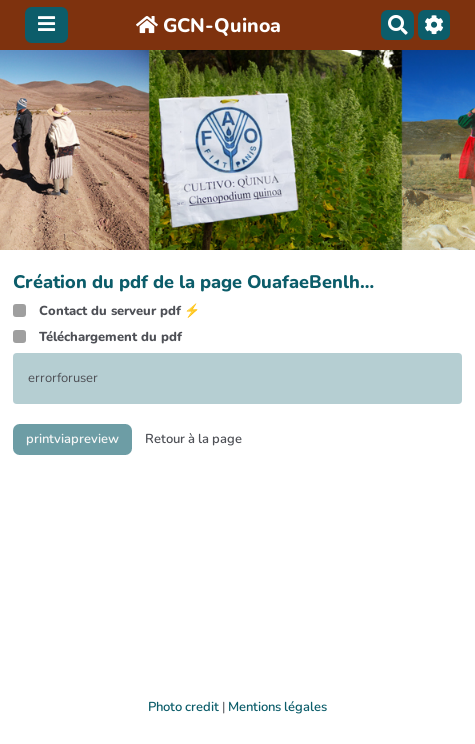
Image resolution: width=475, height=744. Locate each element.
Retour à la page (193, 439)
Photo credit (183, 707)
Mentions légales (277, 707)
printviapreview (72, 439)
